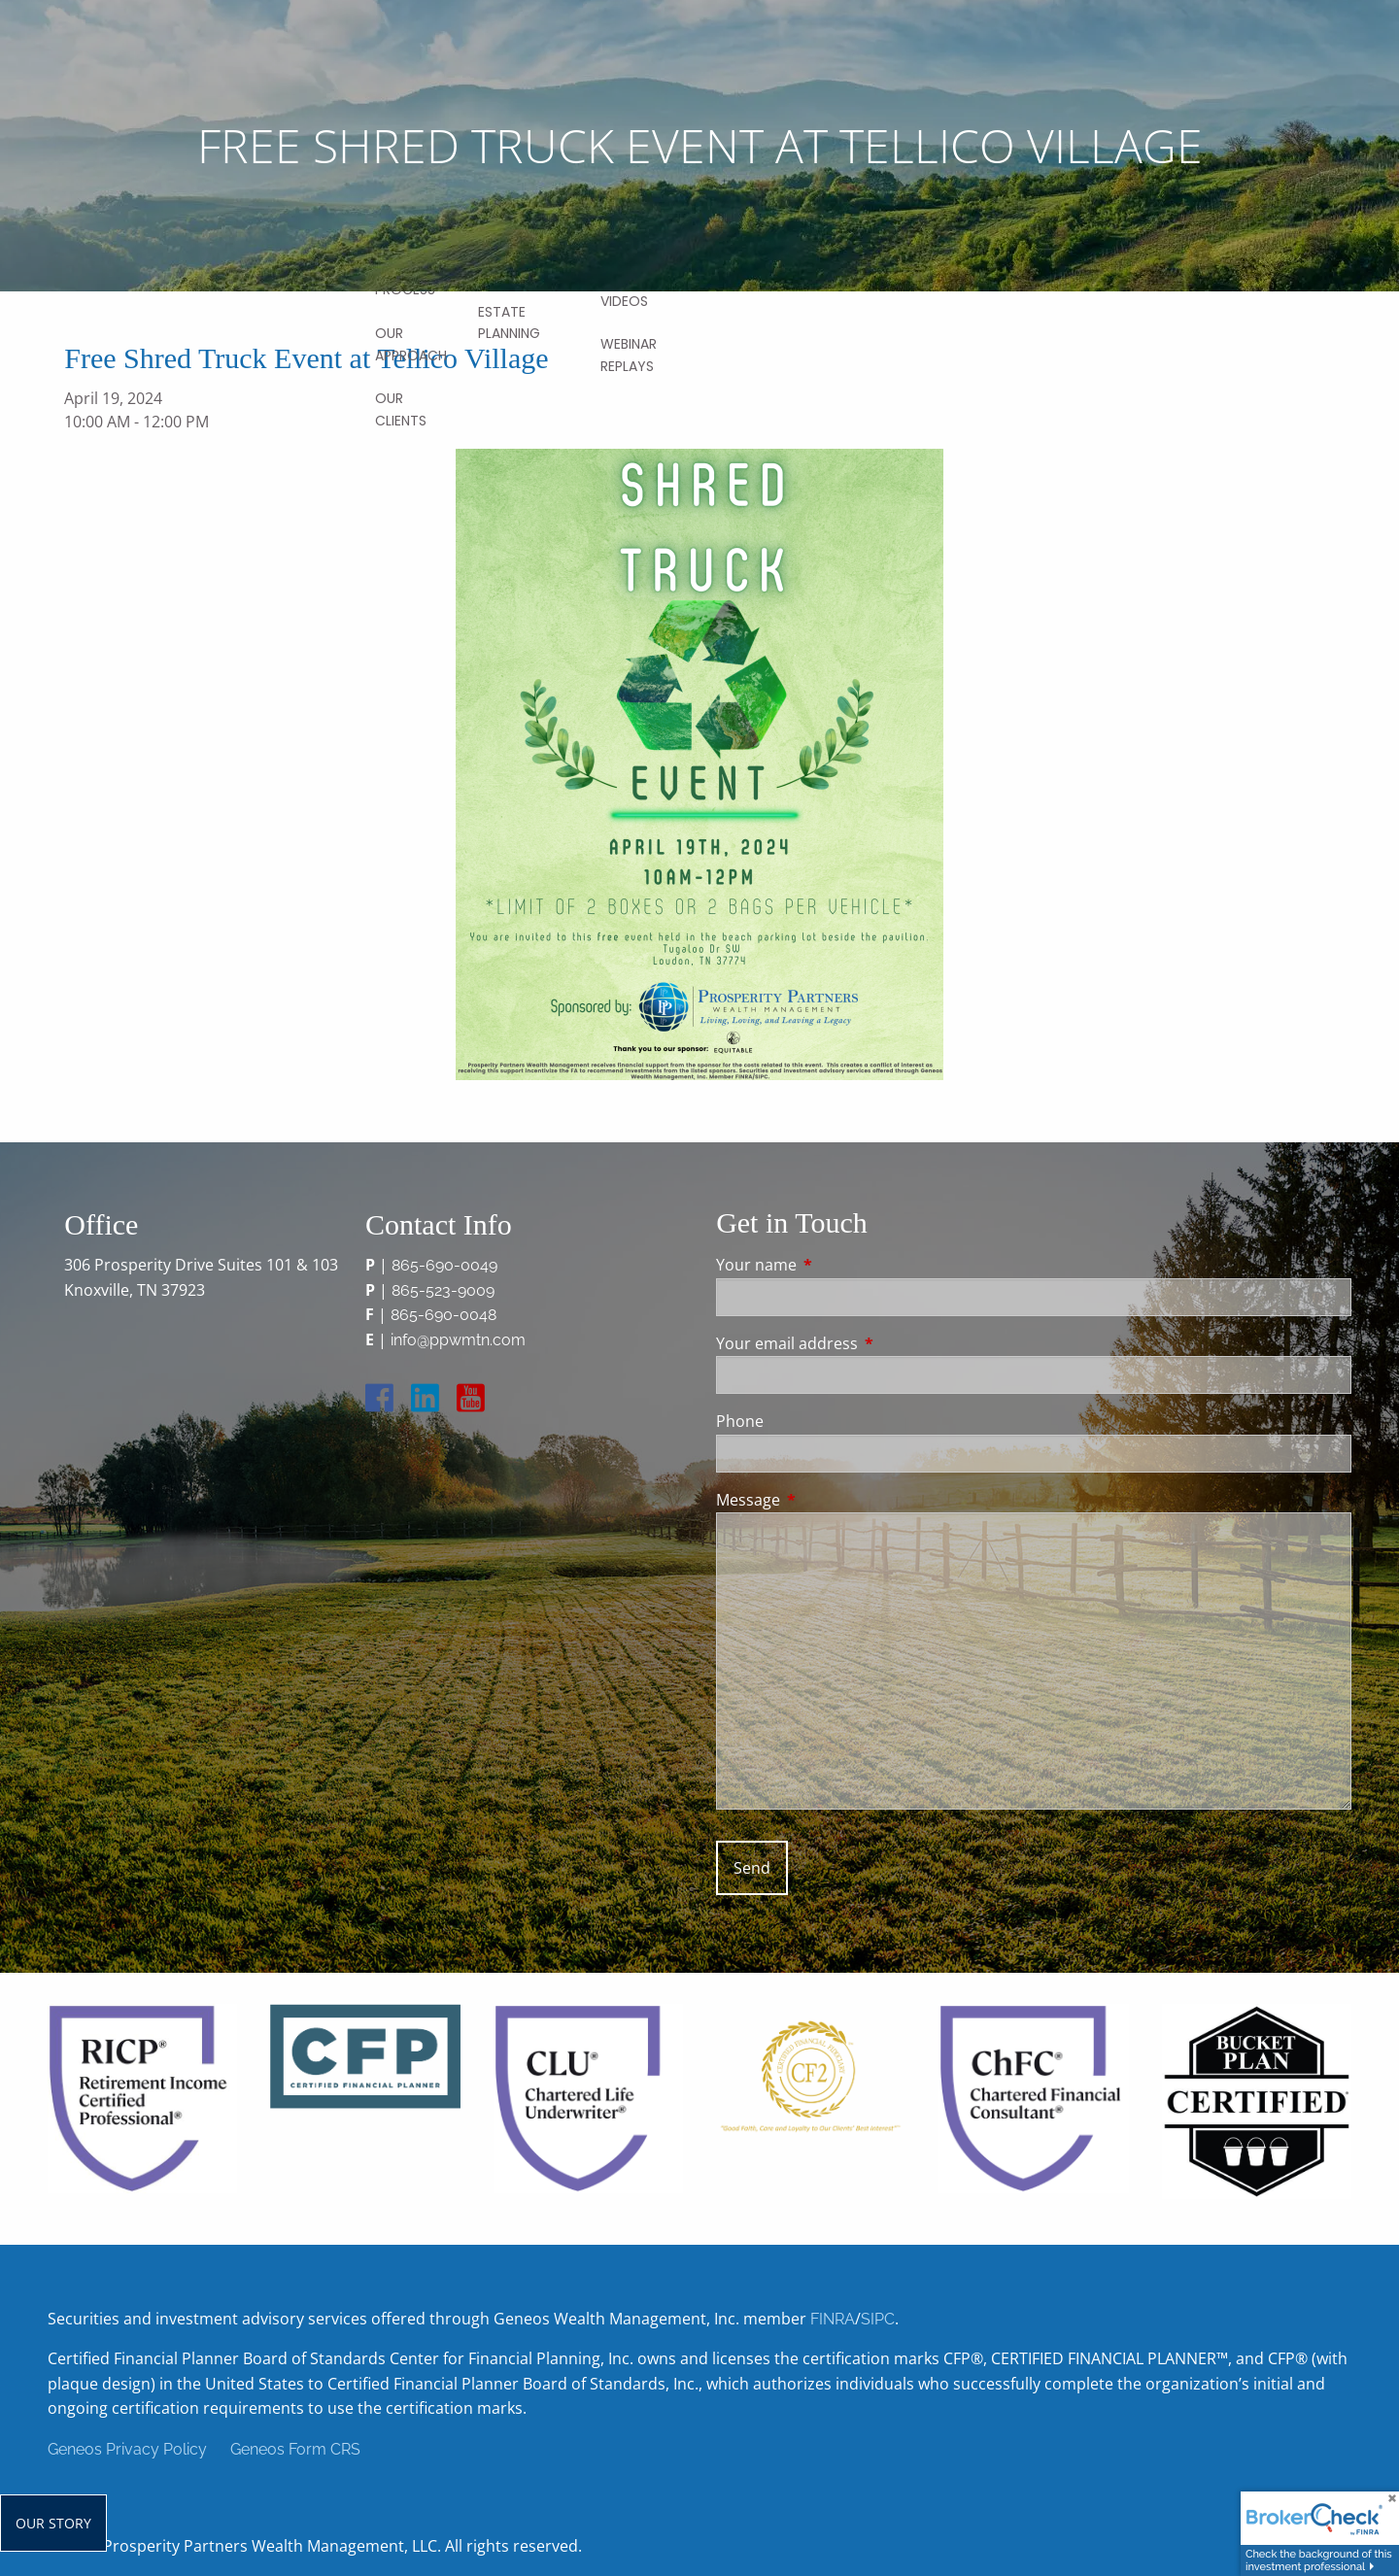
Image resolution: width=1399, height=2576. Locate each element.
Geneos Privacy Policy (127, 2449)
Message (826, 1499)
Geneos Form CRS (295, 2449)
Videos (624, 301)
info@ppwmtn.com (458, 1340)
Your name (834, 1264)
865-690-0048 (443, 1314)
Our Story (53, 2523)
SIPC (878, 2319)
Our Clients (401, 409)
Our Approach (411, 343)
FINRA (832, 2319)
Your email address (865, 1343)
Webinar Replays (628, 354)
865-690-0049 (444, 1265)
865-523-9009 (443, 1290)
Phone (740, 1421)
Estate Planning (509, 322)
